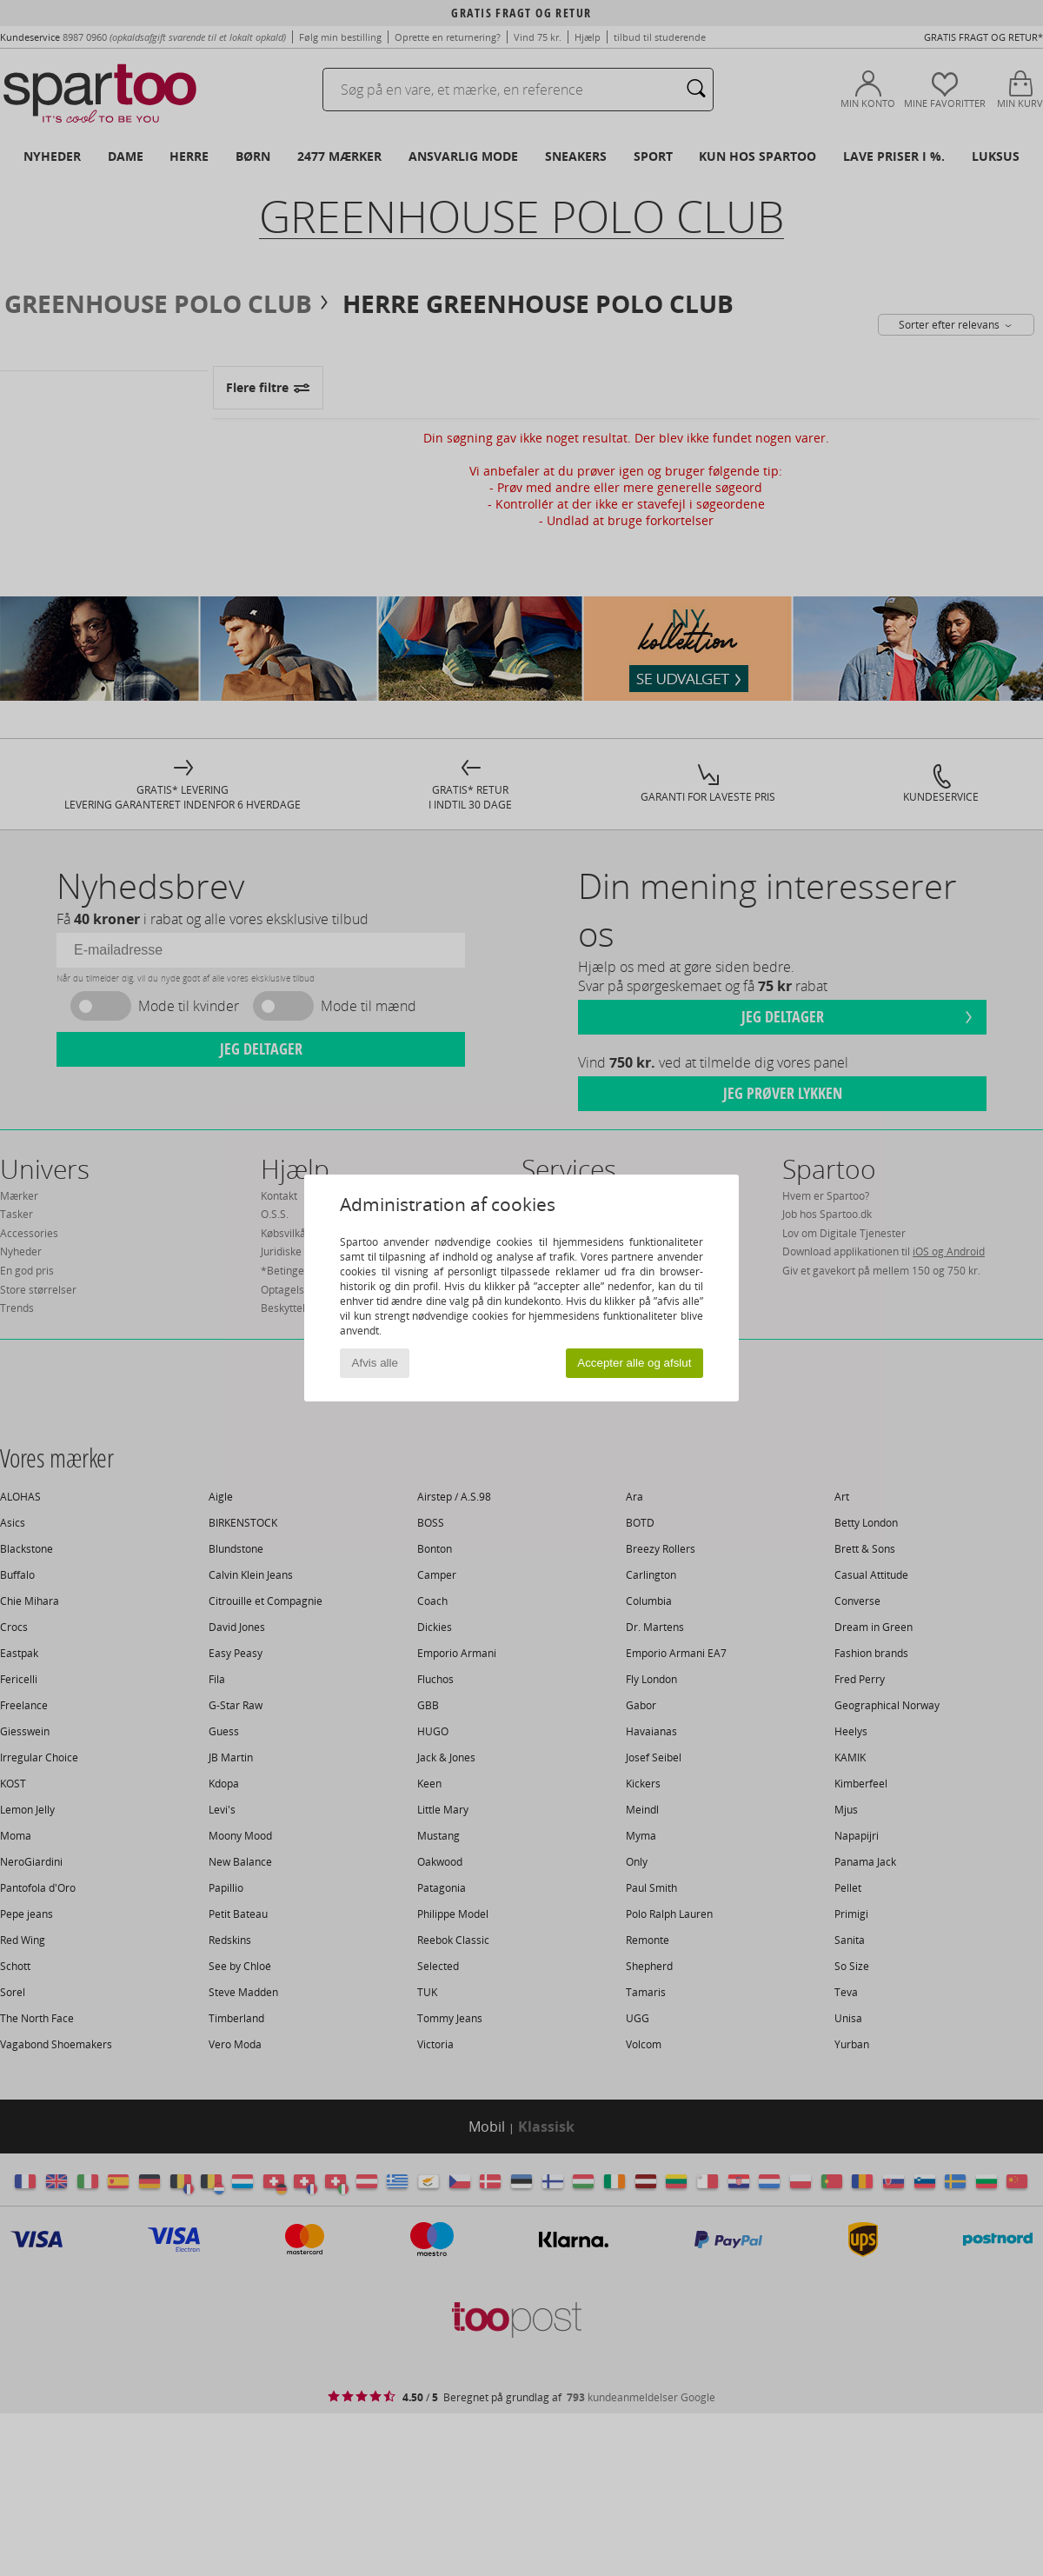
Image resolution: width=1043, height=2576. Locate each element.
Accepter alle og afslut (634, 1362)
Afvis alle (375, 1362)
